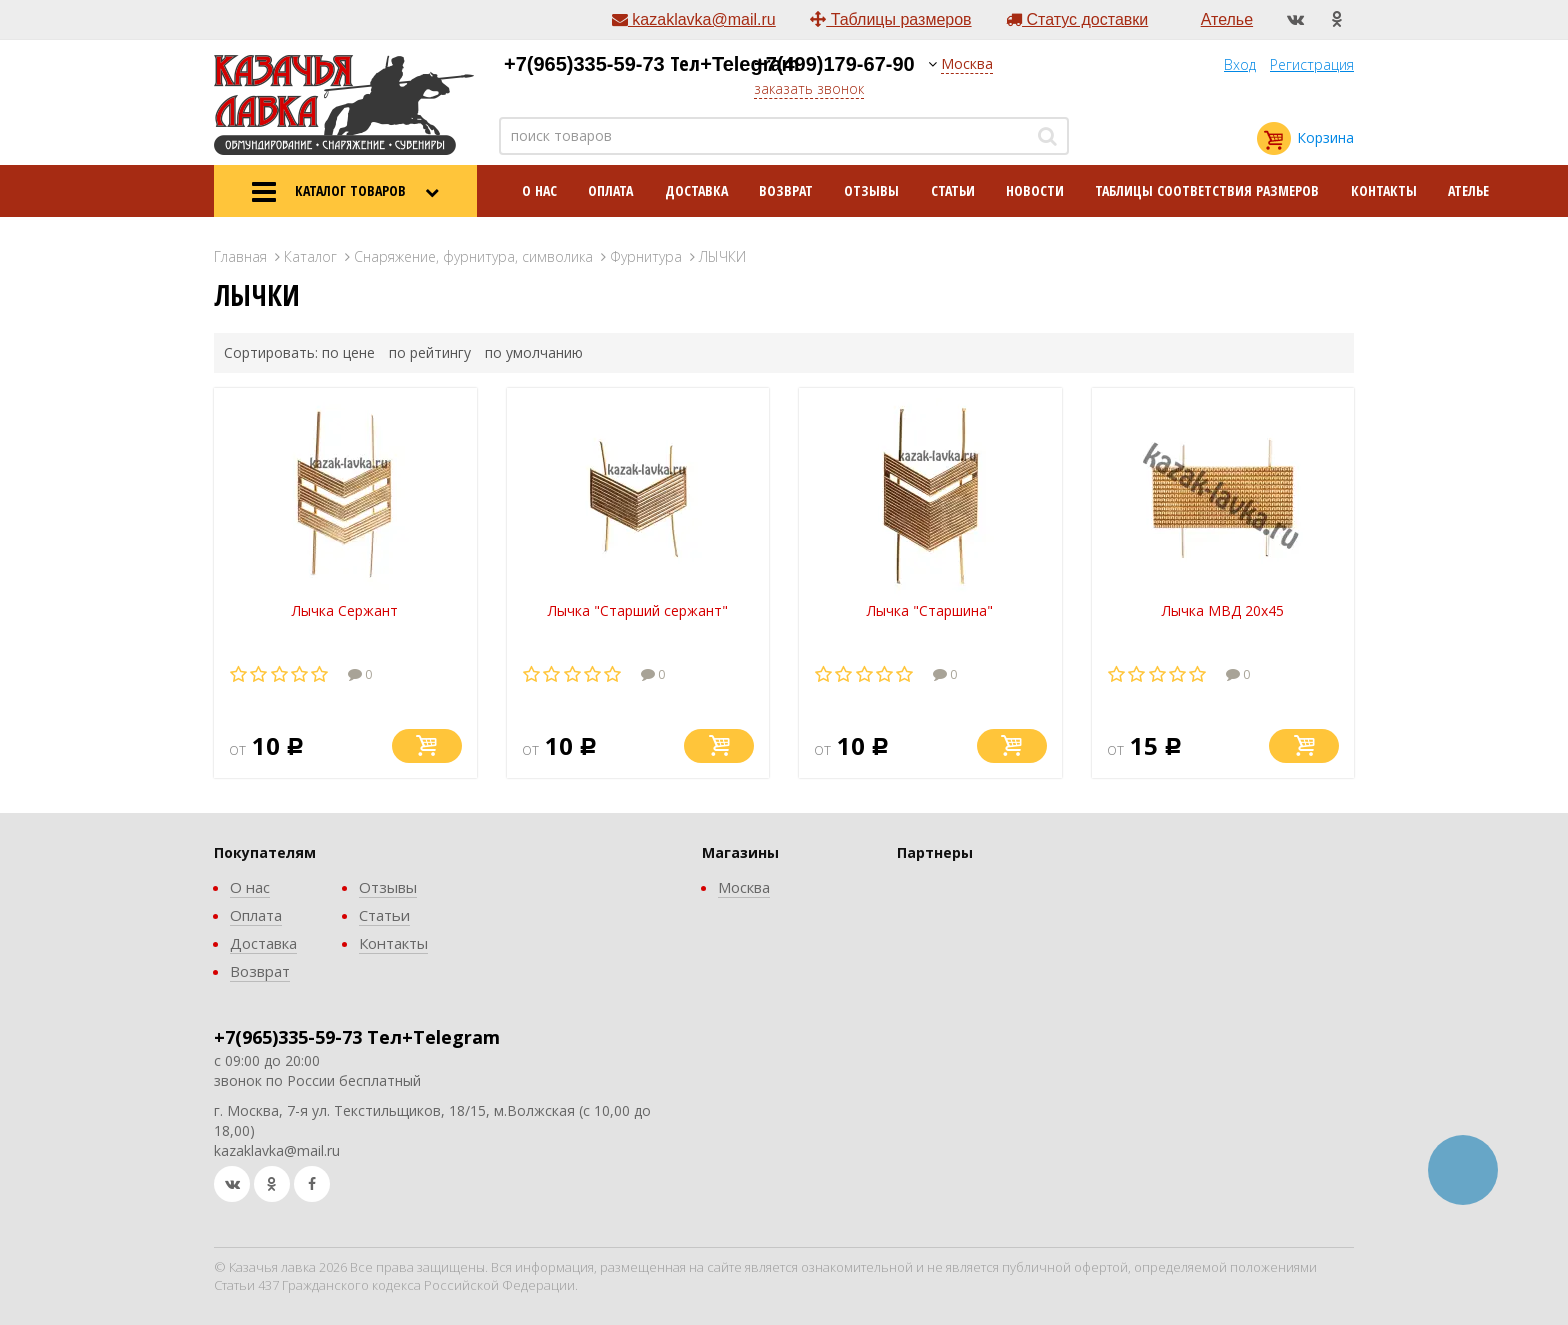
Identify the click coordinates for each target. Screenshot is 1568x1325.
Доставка (696, 191)
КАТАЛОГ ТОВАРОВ (345, 192)
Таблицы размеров (890, 19)
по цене (348, 352)
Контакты (1384, 191)
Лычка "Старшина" (930, 610)
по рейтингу (430, 352)
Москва (967, 63)
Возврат (786, 191)
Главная (240, 256)
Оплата (610, 191)
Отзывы (871, 191)
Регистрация (1312, 64)
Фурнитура (646, 256)
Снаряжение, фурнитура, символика (473, 256)
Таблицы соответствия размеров (1207, 191)
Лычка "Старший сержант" (638, 610)
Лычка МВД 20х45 (1223, 610)
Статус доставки (1077, 19)
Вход (1240, 64)
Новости (1035, 191)
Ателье (1227, 19)
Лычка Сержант (345, 610)
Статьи (953, 191)
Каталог (310, 256)
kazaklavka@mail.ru (694, 19)
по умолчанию (534, 352)
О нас (539, 191)
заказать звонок (809, 88)
